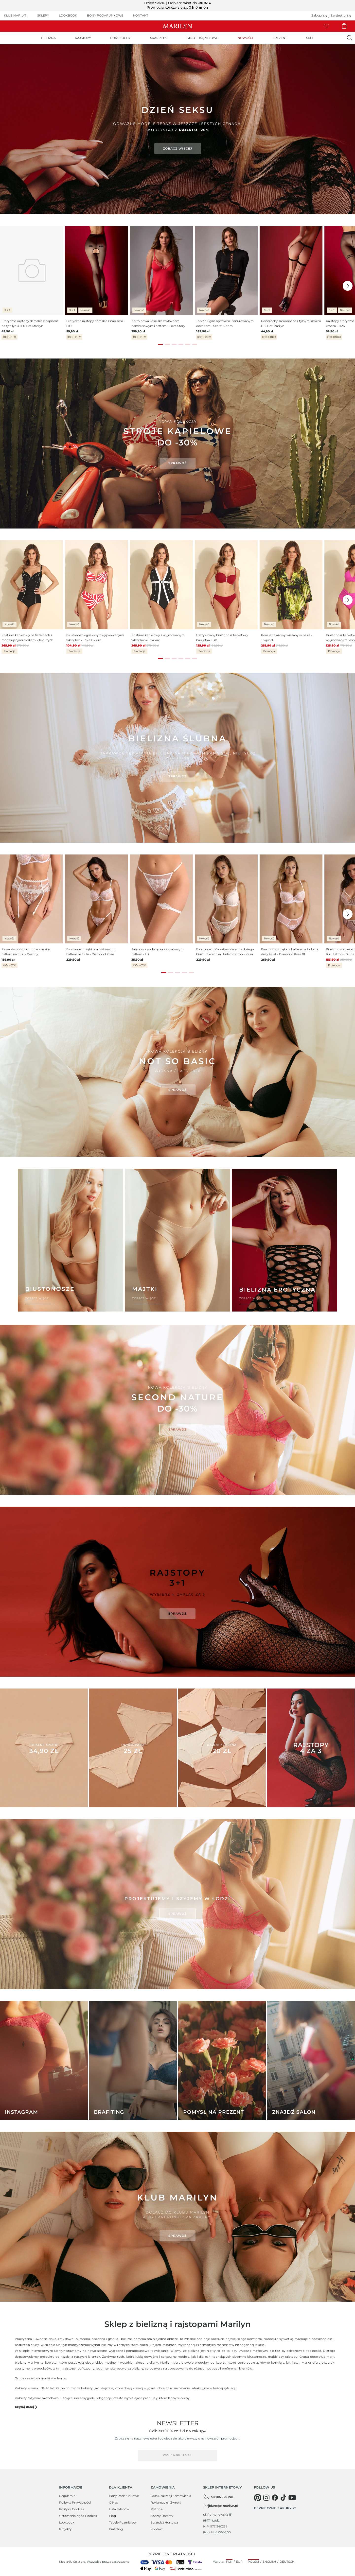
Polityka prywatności (75, 2502)
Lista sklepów (119, 2509)
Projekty (65, 2529)
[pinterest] (257, 2497)
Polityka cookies (71, 2509)
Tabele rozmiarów (123, 2522)
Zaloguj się (319, 15)
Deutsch (287, 2561)
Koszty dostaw (162, 2516)
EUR (239, 2561)
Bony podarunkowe (124, 2496)
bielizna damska (133, 2339)
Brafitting (116, 2529)
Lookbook (66, 2522)
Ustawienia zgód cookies (78, 2516)
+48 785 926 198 (218, 2497)
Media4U (65, 2561)
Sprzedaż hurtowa (164, 2522)
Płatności (157, 2509)
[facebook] (275, 2497)
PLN (229, 2561)
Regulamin (67, 2496)
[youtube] (292, 2497)
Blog (112, 2516)
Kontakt (157, 2529)
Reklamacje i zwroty (166, 2502)
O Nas (113, 2502)
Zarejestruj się (341, 15)
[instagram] (266, 2497)
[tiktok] (283, 2497)
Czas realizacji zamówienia (171, 2496)
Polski (253, 2561)
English (269, 2561)
